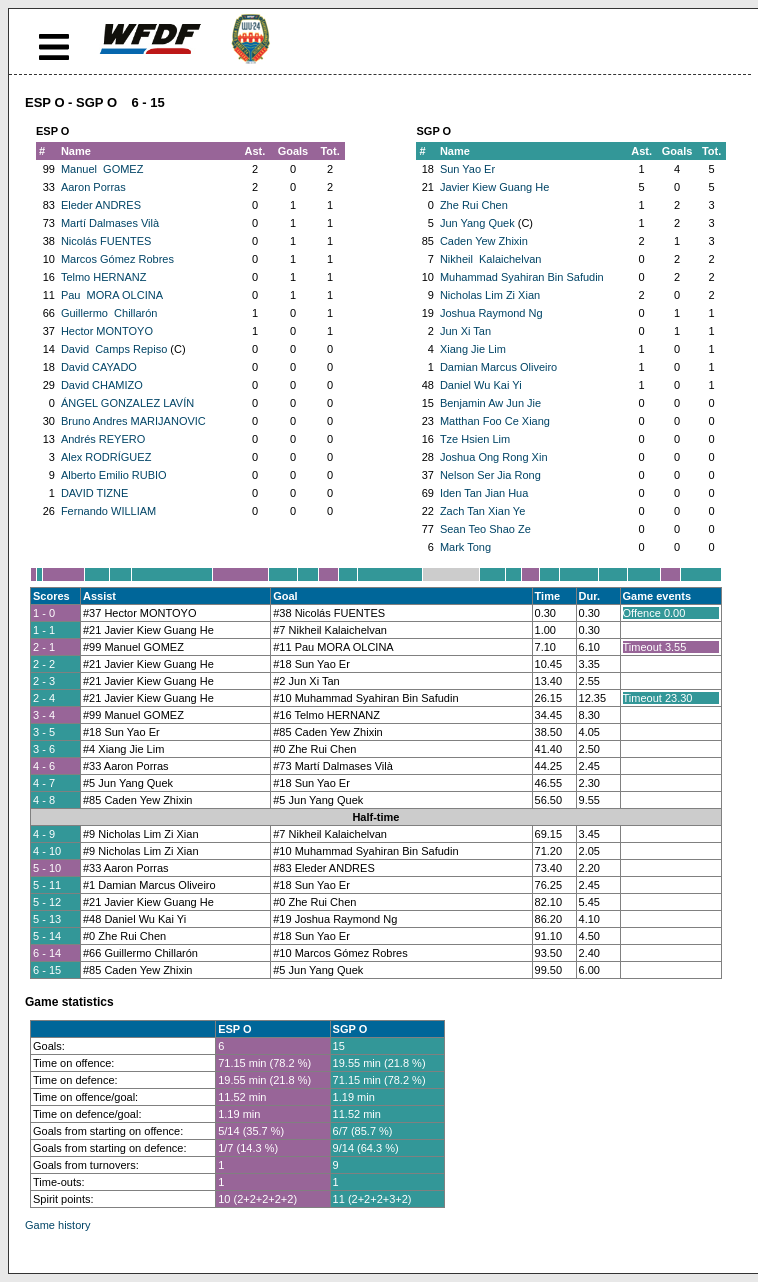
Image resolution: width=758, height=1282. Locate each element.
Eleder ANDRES (101, 205)
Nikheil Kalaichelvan (491, 259)
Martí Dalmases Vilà (110, 223)
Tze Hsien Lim (475, 439)
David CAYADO (99, 367)
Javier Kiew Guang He (494, 187)
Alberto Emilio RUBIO (114, 475)
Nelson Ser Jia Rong (490, 475)
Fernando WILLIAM (108, 511)
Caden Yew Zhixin (484, 241)
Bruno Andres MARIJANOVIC (133, 421)
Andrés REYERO (103, 439)
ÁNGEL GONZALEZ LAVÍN (127, 403)
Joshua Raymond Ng (491, 313)
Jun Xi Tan (465, 331)
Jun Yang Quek (477, 223)
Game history (57, 1225)
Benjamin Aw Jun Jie (490, 403)
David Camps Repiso (114, 349)
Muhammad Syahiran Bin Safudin (522, 277)
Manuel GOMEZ (102, 169)
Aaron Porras (93, 187)
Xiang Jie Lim (473, 349)
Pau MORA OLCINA (112, 295)
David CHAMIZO (102, 385)
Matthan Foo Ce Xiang (495, 421)
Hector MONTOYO (107, 331)
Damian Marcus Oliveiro (498, 367)
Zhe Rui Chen (474, 205)
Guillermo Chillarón (109, 313)
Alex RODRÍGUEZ (106, 457)
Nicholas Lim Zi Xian (490, 295)
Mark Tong (465, 547)
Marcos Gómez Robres (117, 259)
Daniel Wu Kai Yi (481, 385)
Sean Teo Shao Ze (485, 529)
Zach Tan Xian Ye (482, 511)
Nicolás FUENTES (106, 241)
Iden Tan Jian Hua (484, 493)
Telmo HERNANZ (104, 277)
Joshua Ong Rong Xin (494, 457)
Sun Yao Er (467, 169)
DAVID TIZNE (94, 493)
